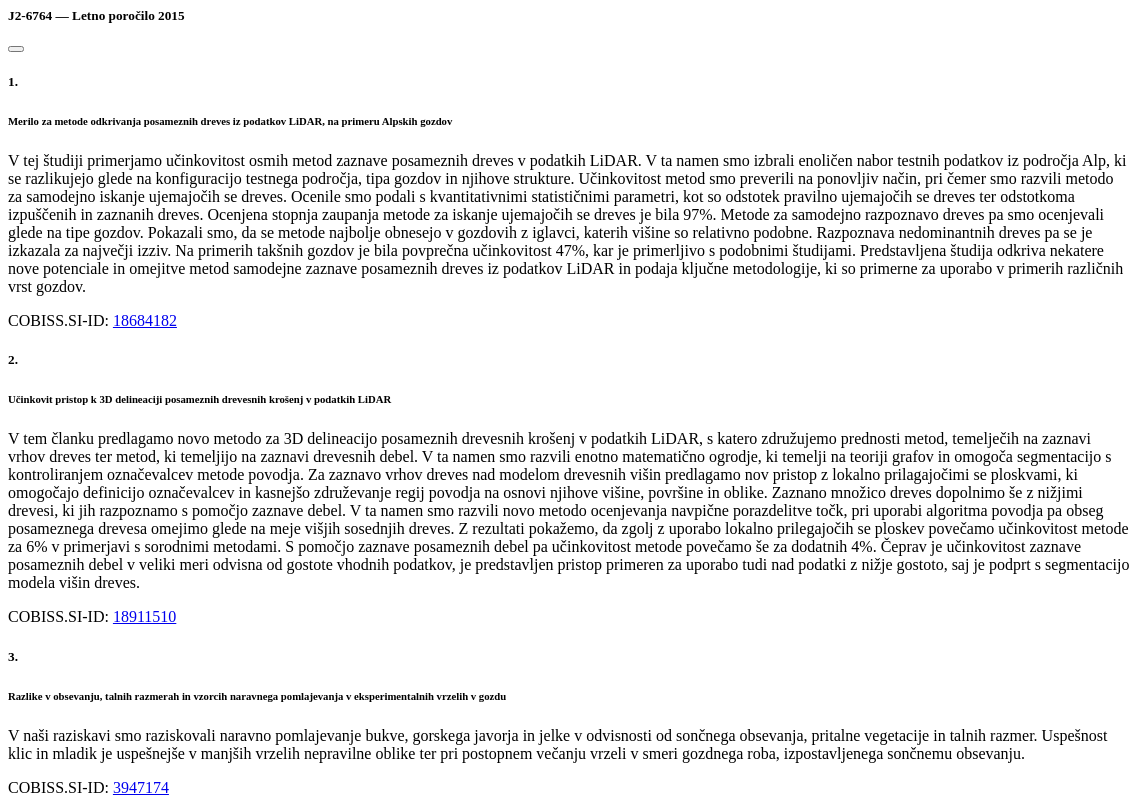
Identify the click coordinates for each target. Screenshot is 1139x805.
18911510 (144, 616)
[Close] (16, 49)
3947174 (141, 787)
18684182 (145, 320)
